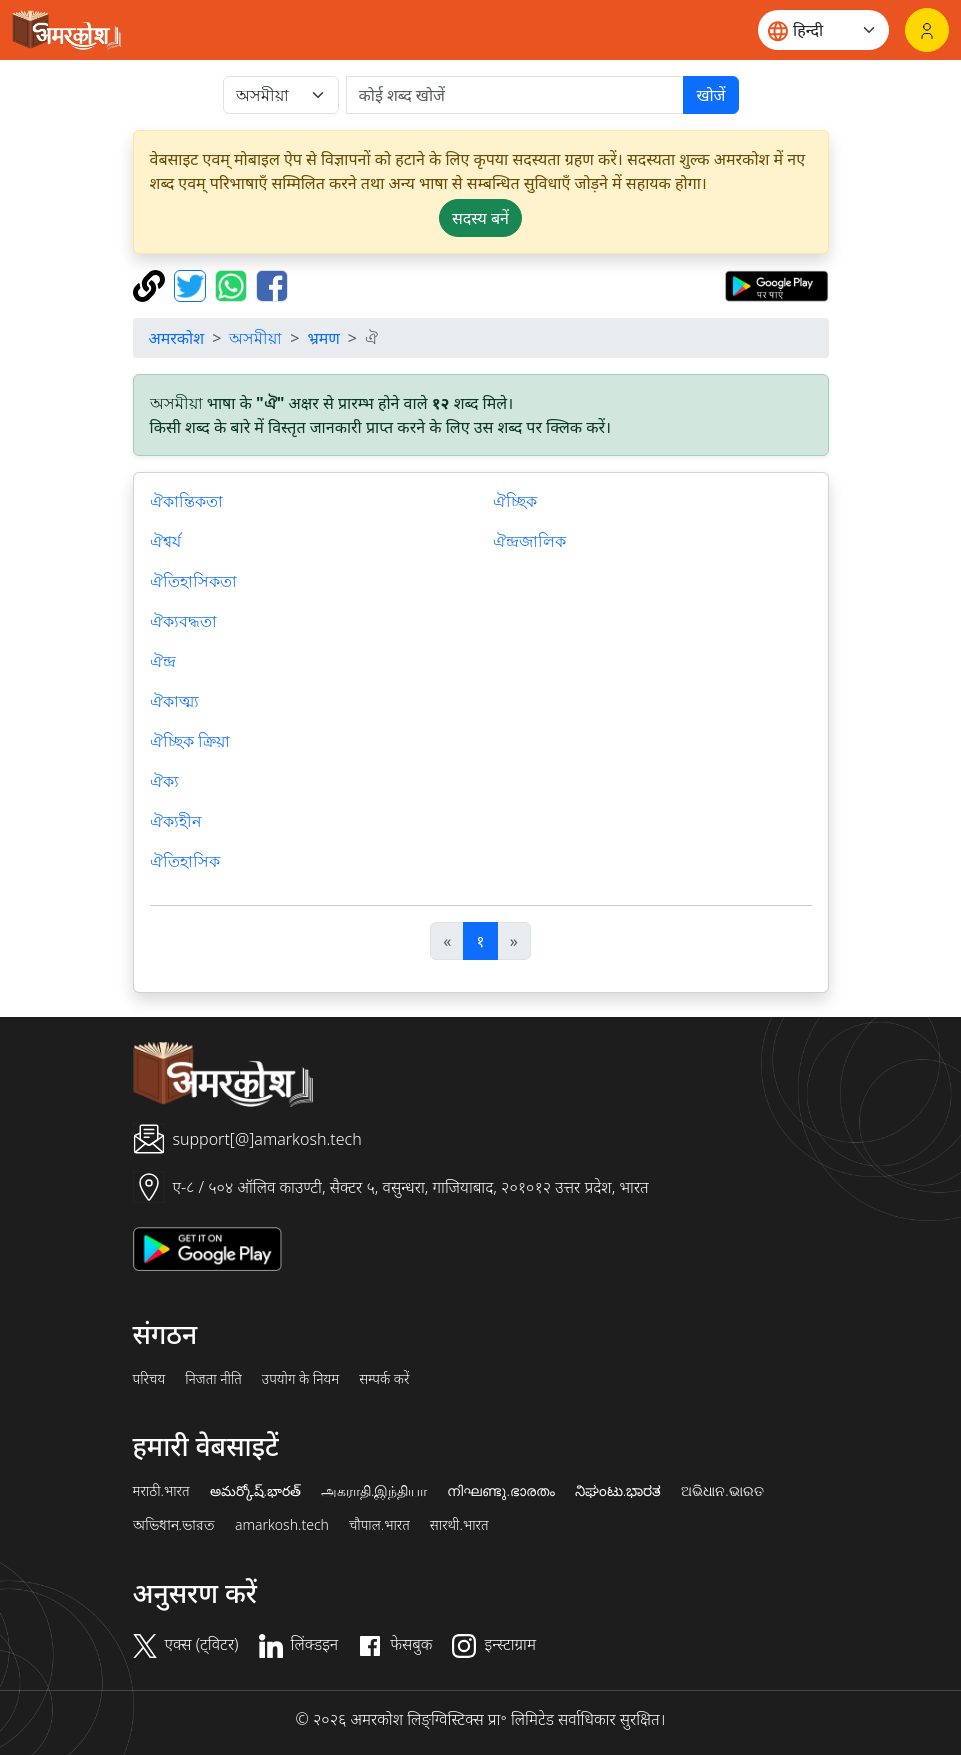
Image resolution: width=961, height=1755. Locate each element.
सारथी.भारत (459, 1525)
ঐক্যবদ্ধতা (183, 621)
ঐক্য (164, 781)
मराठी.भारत (161, 1491)
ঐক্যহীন (176, 821)
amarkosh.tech (282, 1525)
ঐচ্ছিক (515, 501)
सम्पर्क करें (384, 1379)
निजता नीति (213, 1379)
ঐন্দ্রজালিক (529, 541)
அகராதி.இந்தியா (374, 1491)
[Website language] (823, 30)
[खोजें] (515, 95)
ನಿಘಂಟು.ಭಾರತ (618, 1491)
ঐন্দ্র (163, 661)
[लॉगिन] (927, 30)
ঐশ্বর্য (165, 541)
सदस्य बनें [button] (480, 218)
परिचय (149, 1379)
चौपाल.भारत (379, 1525)
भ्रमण (323, 338)
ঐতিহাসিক (185, 861)
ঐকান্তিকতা (186, 501)
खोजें (710, 95)
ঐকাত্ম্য (174, 701)
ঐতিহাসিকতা (193, 581)
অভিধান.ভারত (174, 1525)
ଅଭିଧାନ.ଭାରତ (722, 1491)
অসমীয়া (255, 338)
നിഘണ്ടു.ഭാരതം (500, 1491)
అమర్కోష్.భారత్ (255, 1491)
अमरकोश (177, 338)
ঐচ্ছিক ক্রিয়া (190, 741)
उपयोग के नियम (300, 1379)
